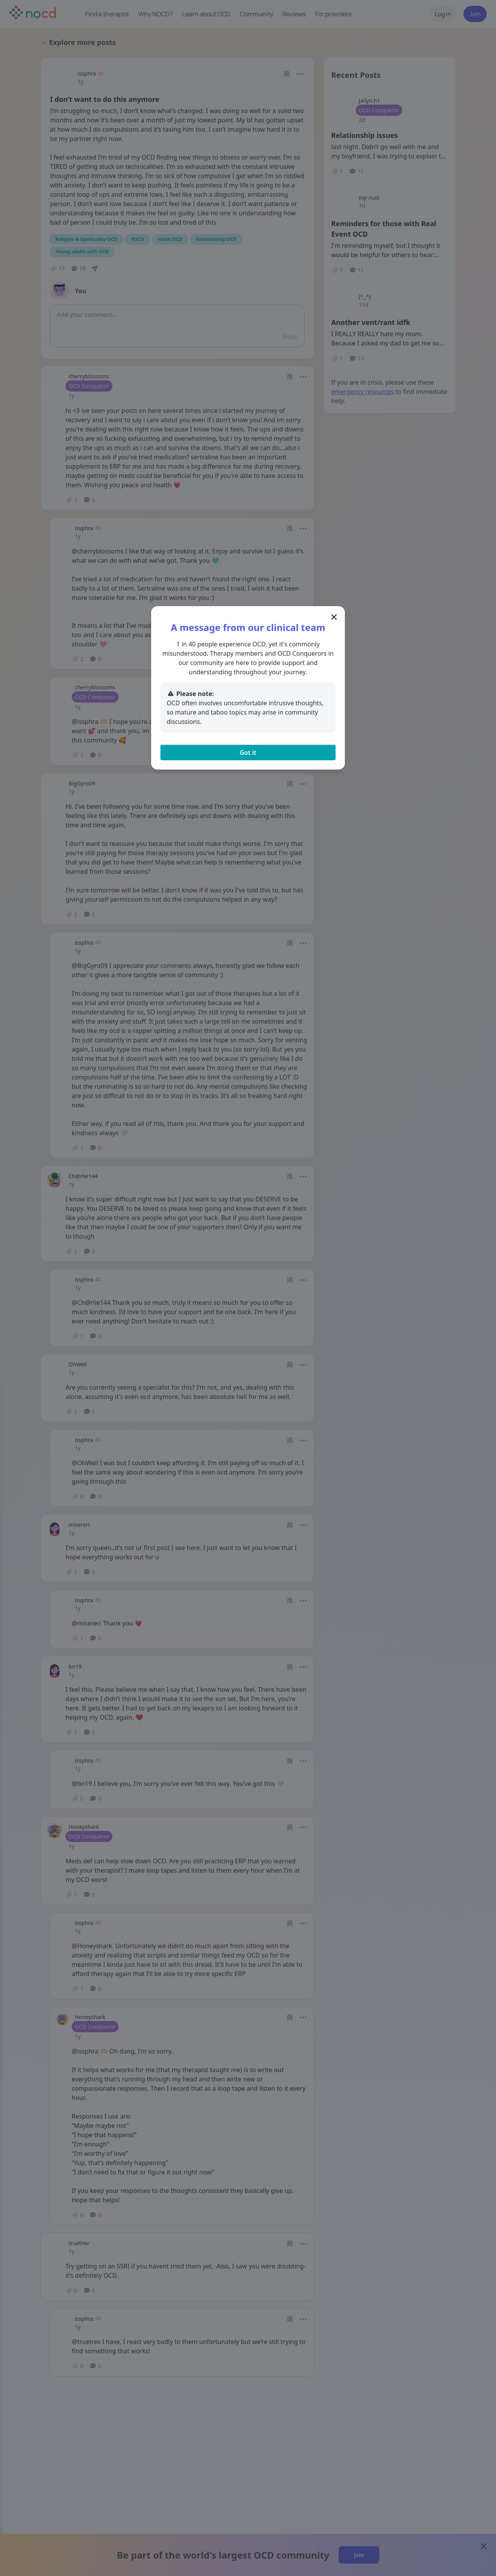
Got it (247, 752)
